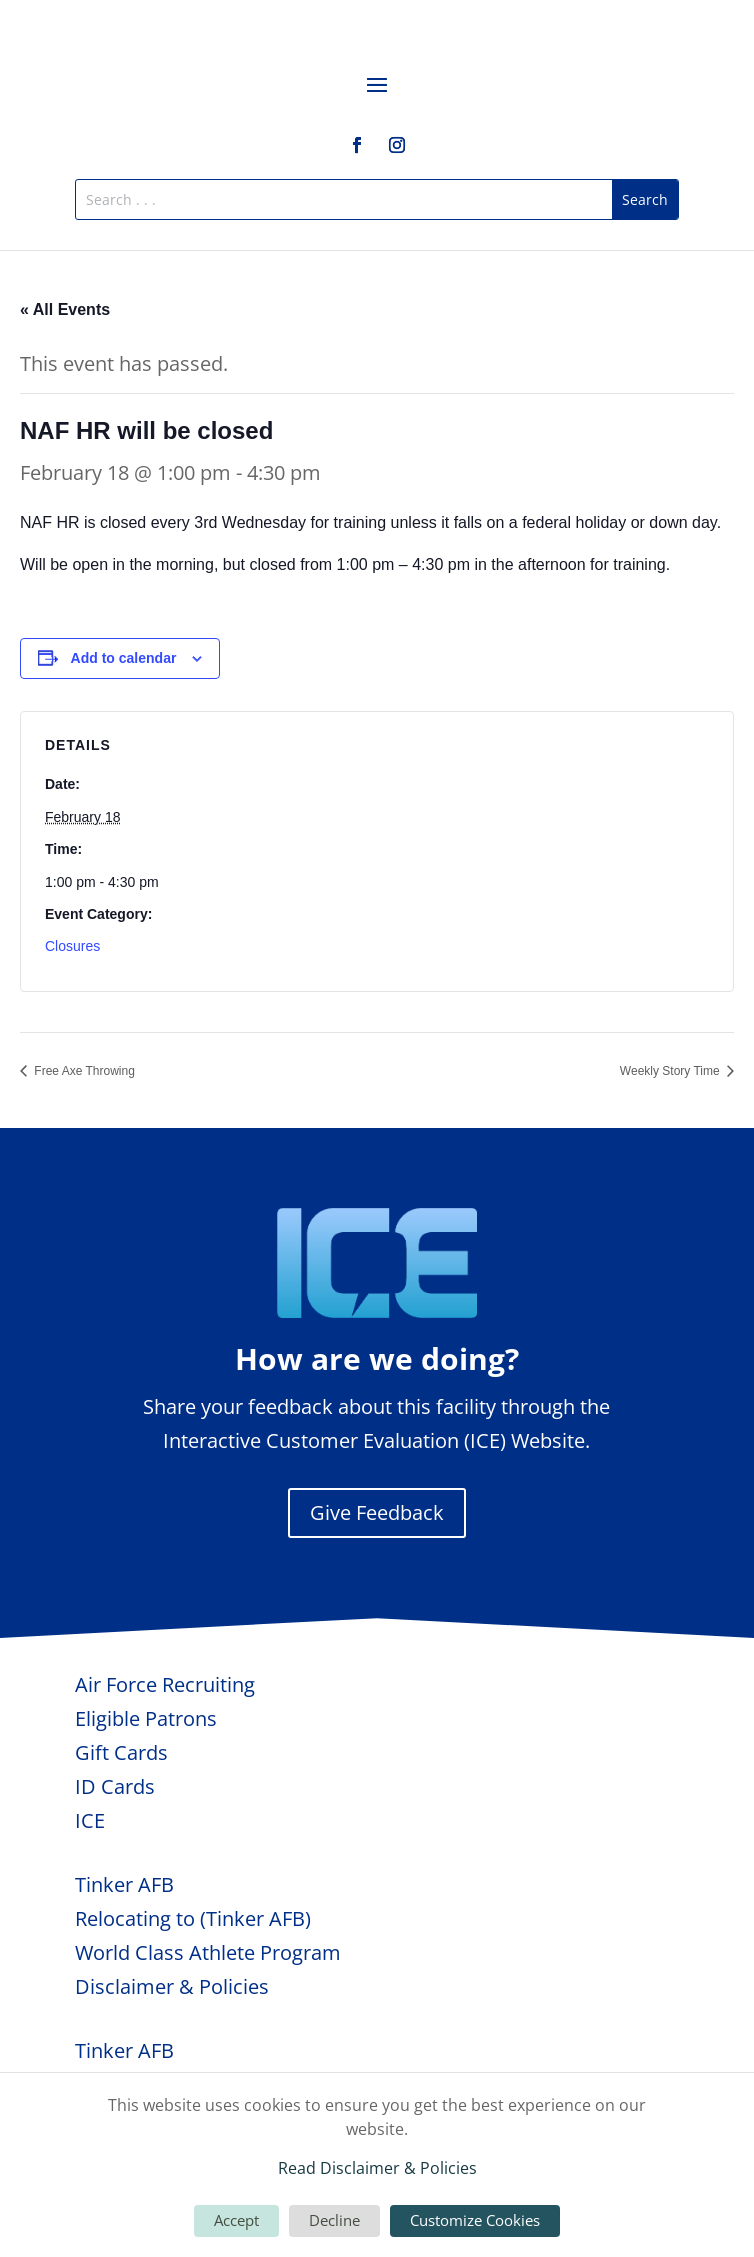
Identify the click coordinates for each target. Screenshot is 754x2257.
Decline (334, 2220)
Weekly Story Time (671, 1071)
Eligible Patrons (146, 1718)
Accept (236, 2220)
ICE (90, 1820)
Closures (72, 946)
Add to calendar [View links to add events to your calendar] (124, 658)
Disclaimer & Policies (172, 1986)
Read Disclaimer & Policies (377, 2168)
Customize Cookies (475, 2220)
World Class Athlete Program (208, 1952)
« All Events (65, 309)
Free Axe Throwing (83, 1071)
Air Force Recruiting (165, 1684)
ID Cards (115, 1786)
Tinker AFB (124, 1884)
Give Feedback (377, 1512)
